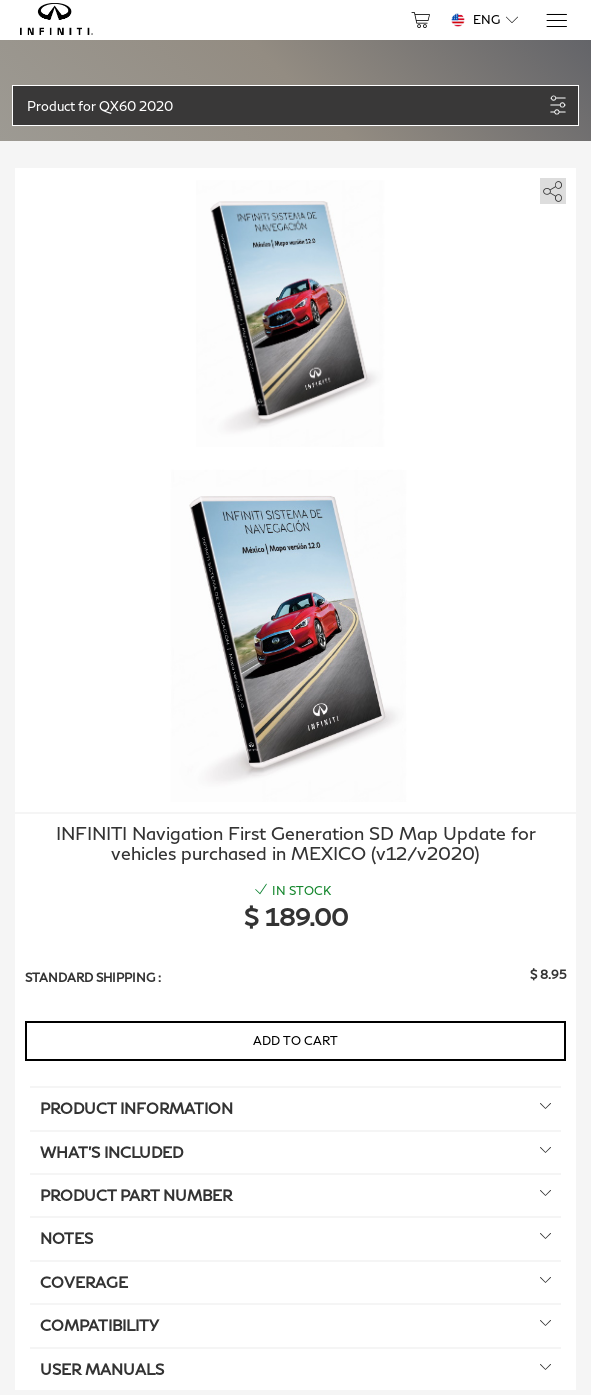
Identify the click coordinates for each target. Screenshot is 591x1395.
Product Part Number (295, 1195)
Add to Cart (295, 1040)
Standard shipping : (93, 977)
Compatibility (295, 1325)
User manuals (295, 1369)
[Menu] (555, 20)
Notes (295, 1238)
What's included (295, 1152)
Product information (295, 1108)
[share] (549, 187)
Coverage (295, 1282)
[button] (285, 105)
